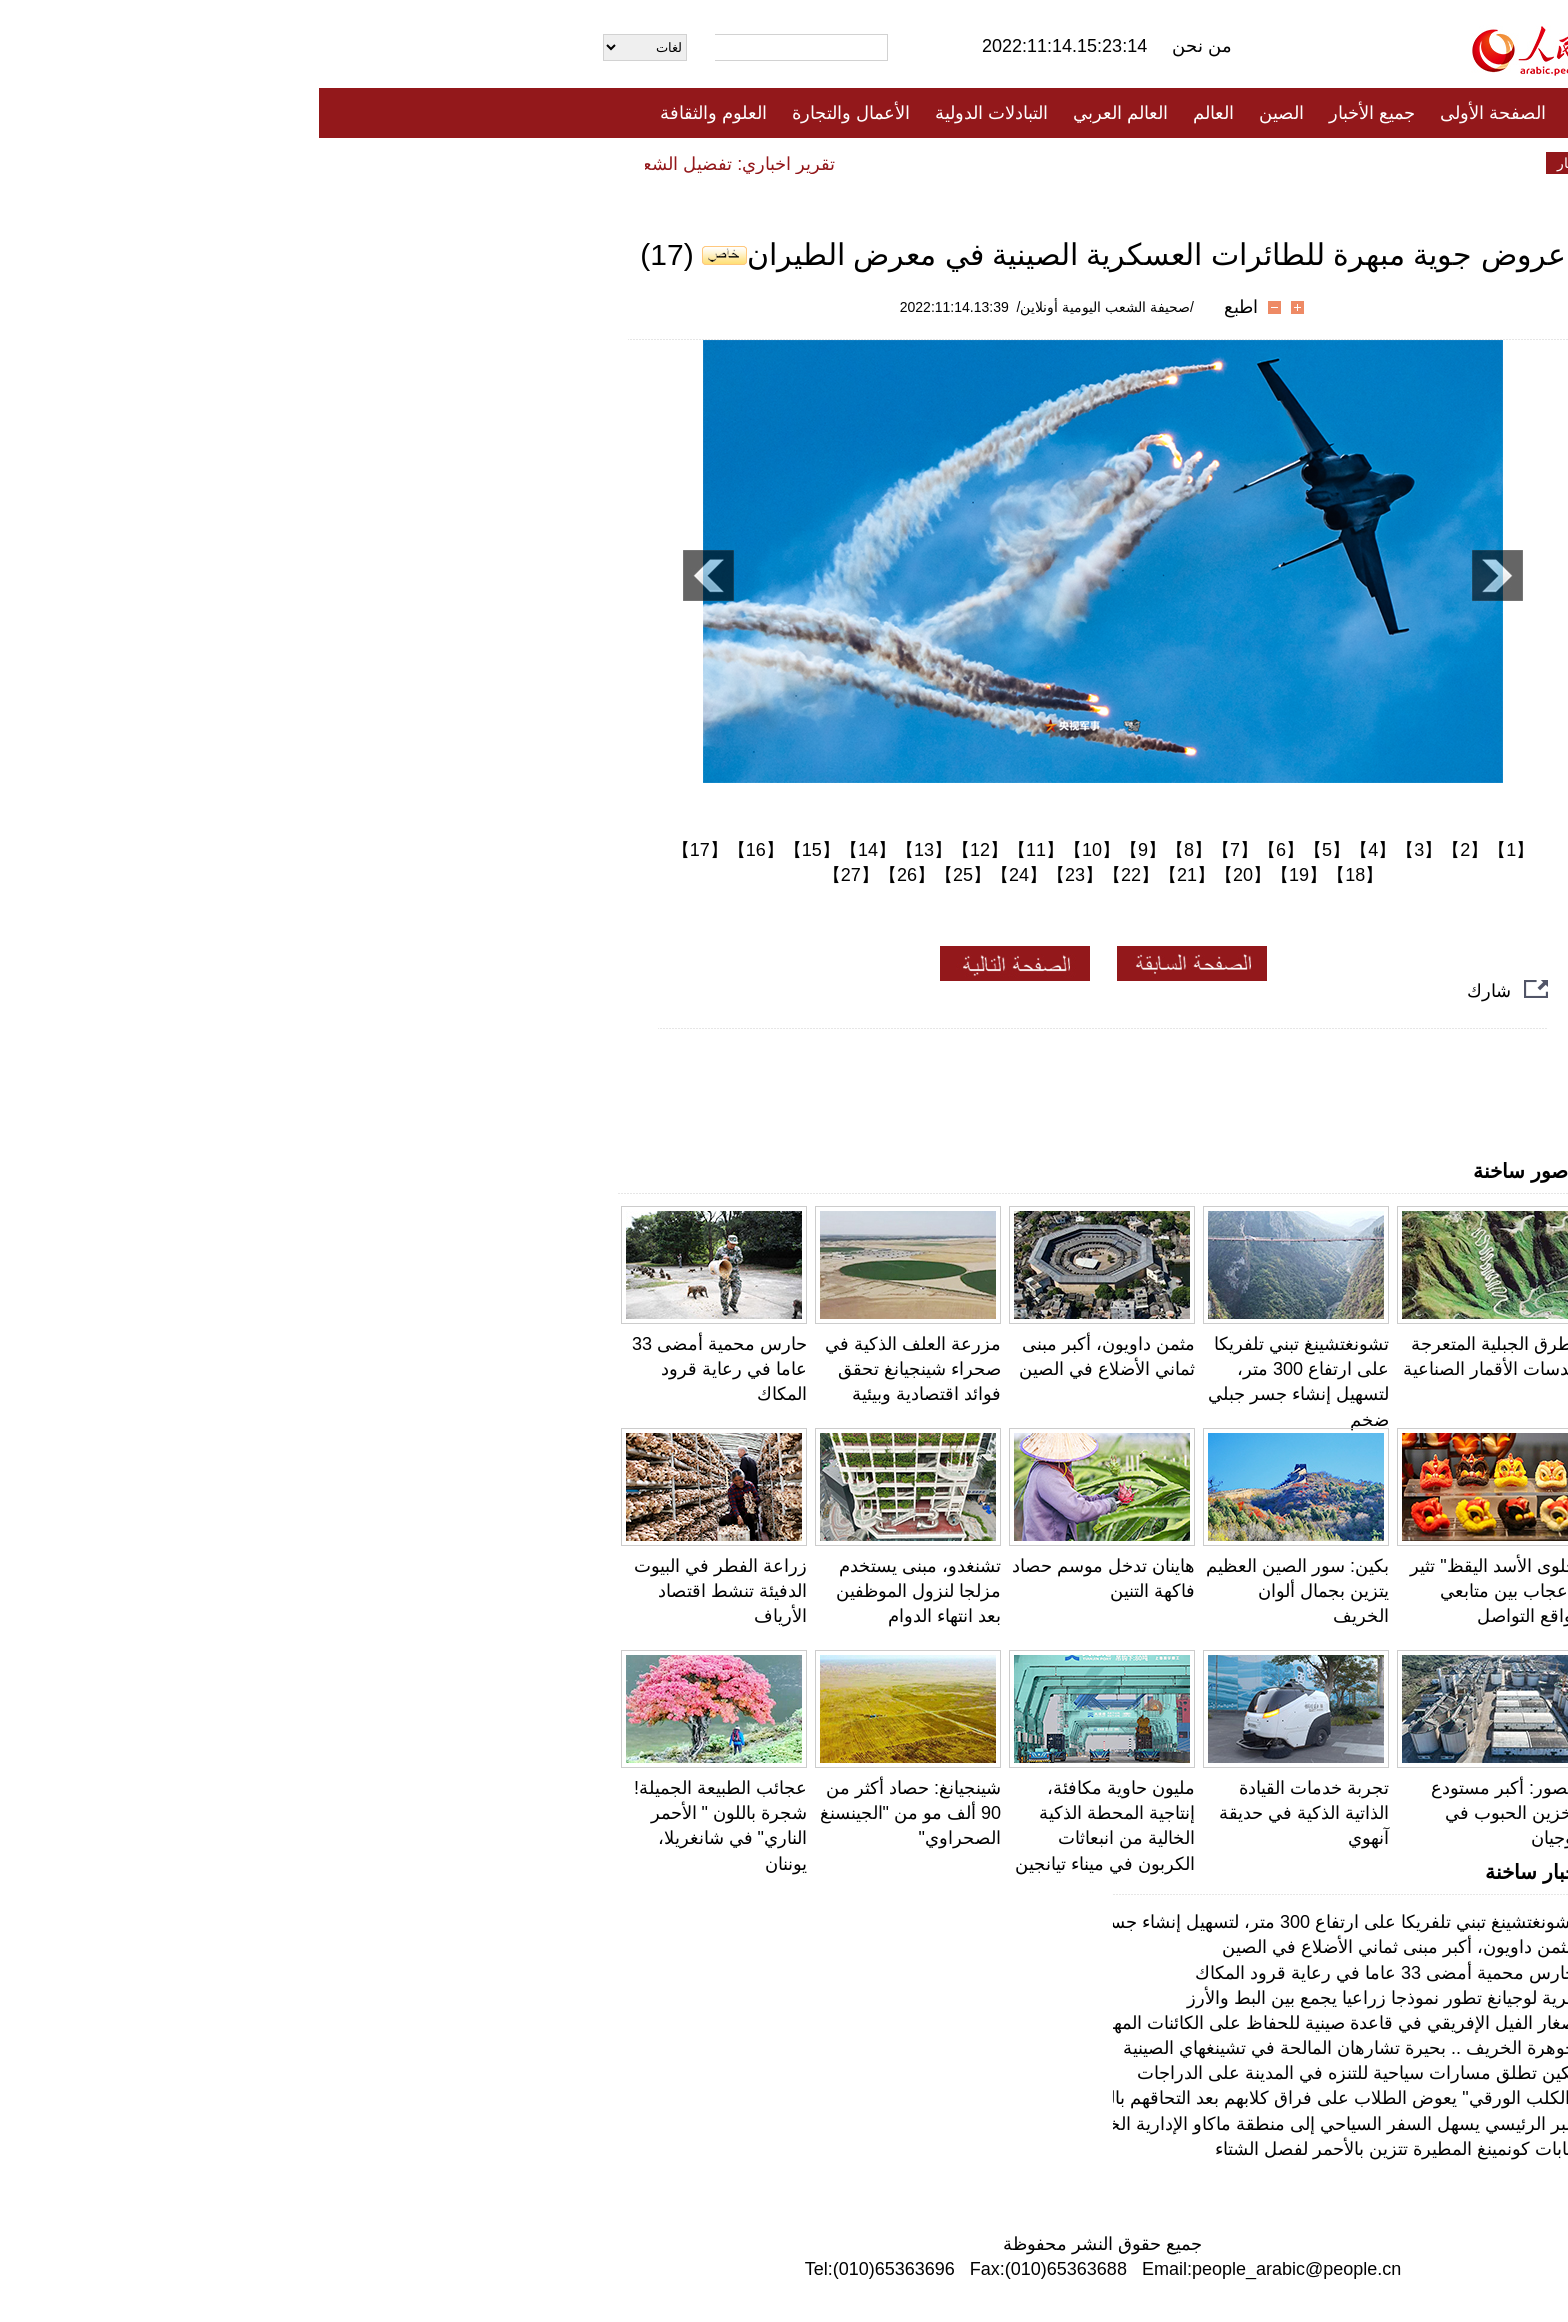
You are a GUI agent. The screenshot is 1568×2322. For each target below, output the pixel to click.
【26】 (588, 875)
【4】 (1054, 850)
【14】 (549, 850)
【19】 (980, 875)
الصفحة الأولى (1174, 113)
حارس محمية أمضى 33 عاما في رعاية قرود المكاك (400, 1369)
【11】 (717, 850)
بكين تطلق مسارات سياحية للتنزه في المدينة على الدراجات (1037, 2073)
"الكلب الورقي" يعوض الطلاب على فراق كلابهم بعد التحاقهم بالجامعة (1001, 2098)
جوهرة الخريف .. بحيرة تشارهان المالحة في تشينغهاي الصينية (1030, 2048)
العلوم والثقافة (394, 113)
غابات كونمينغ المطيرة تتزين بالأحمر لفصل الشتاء (1076, 2149)
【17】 (381, 850)
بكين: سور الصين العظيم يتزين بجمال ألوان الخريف (978, 1591)
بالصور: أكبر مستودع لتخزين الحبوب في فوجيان (1188, 1813)
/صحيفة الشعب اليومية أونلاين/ (786, 307)
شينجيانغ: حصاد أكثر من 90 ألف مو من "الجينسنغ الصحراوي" (591, 1813)
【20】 (924, 875)
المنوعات (855, 163)
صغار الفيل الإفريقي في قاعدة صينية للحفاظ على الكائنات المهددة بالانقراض (975, 2023)
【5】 (1008, 850)
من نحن (883, 46)
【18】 (1036, 875)
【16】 (437, 850)
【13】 (605, 850)
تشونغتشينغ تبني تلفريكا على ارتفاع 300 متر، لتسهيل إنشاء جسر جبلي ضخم (976, 1922)
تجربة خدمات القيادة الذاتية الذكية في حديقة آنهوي (985, 1813)
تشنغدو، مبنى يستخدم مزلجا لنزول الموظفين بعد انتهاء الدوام (599, 1591)
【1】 (1192, 850)
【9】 (824, 850)
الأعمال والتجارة (532, 113)
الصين (962, 113)
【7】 (916, 850)
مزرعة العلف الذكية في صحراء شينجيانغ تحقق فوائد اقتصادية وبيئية (594, 1369)
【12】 (661, 850)
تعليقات (769, 163)
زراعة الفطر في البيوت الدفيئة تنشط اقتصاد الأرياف (401, 1591)
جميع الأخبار (1053, 113)
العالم (894, 113)
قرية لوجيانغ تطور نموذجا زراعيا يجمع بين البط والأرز (1062, 1998)
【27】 (532, 875)
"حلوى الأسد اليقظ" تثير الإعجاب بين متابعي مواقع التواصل (1177, 1591)
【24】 (700, 875)
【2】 (1146, 850)
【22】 (812, 875)
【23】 (756, 875)
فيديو (697, 163)
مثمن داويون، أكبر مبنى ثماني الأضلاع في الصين (1080, 1947)
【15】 (493, 850)
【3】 (1100, 850)
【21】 (868, 875)
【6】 (962, 850)
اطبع (922, 307)
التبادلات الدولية (672, 113)
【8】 (870, 850)
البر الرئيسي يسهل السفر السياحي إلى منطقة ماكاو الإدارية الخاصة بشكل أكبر (966, 2124)
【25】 (644, 875)
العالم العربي (801, 113)
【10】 (773, 850)
